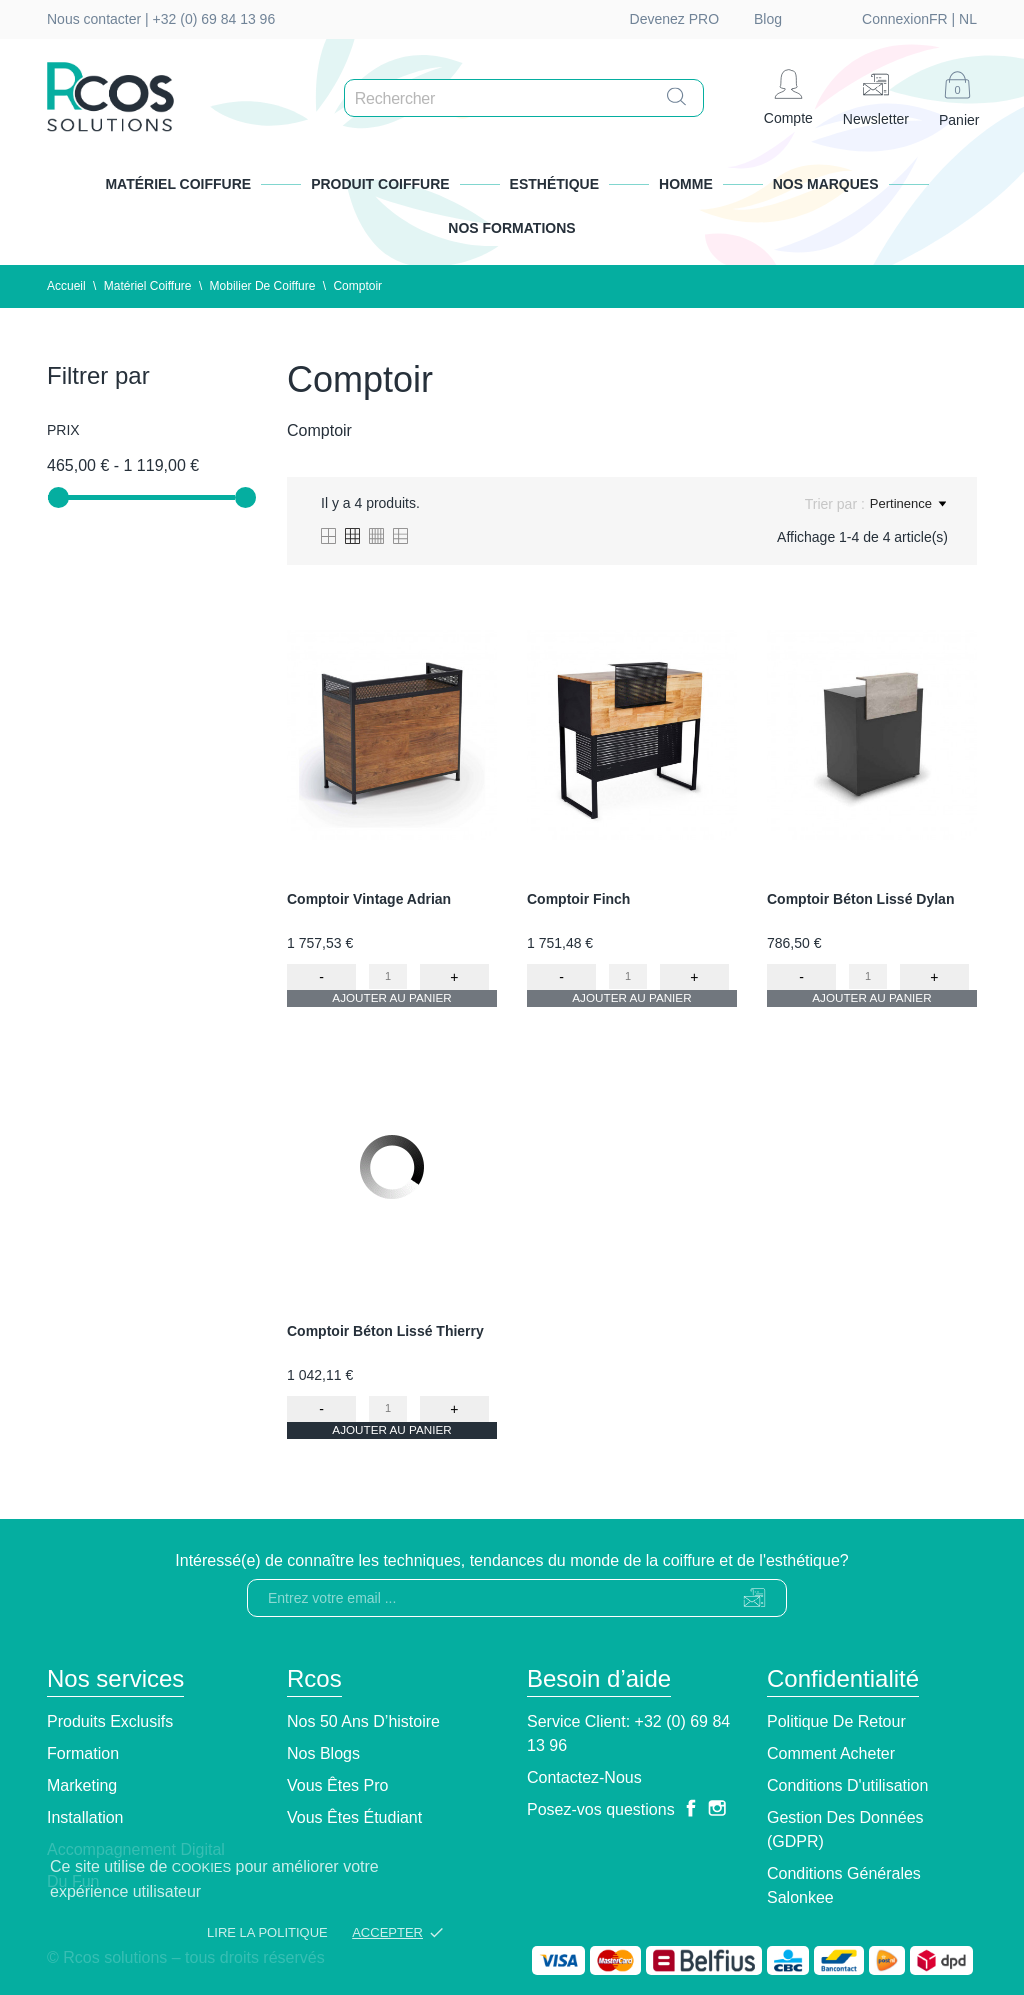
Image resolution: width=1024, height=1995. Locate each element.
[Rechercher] (529, 99)
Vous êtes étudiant (354, 1817)
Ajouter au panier (392, 1005)
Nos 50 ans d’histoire (363, 1721)
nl (861, 19)
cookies (201, 1867)
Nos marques (826, 184)
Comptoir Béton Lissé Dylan (860, 899)
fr (831, 19)
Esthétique (554, 184)
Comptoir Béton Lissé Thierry (385, 1331)
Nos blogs (323, 1753)
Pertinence (908, 504)
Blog (768, 19)
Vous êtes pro (337, 1785)
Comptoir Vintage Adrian (369, 899)
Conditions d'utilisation (847, 1785)
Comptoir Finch (578, 899)
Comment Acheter (831, 1753)
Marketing (82, 1785)
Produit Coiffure (380, 184)
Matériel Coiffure (178, 184)
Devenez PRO (674, 19)
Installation (85, 1817)
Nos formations (511, 228)
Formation (83, 1753)
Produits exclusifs (110, 1721)
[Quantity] (388, 976)
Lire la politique (267, 1932)
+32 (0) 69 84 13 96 (214, 19)
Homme (686, 184)
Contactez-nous (584, 1777)
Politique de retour (836, 1721)
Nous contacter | (100, 19)
